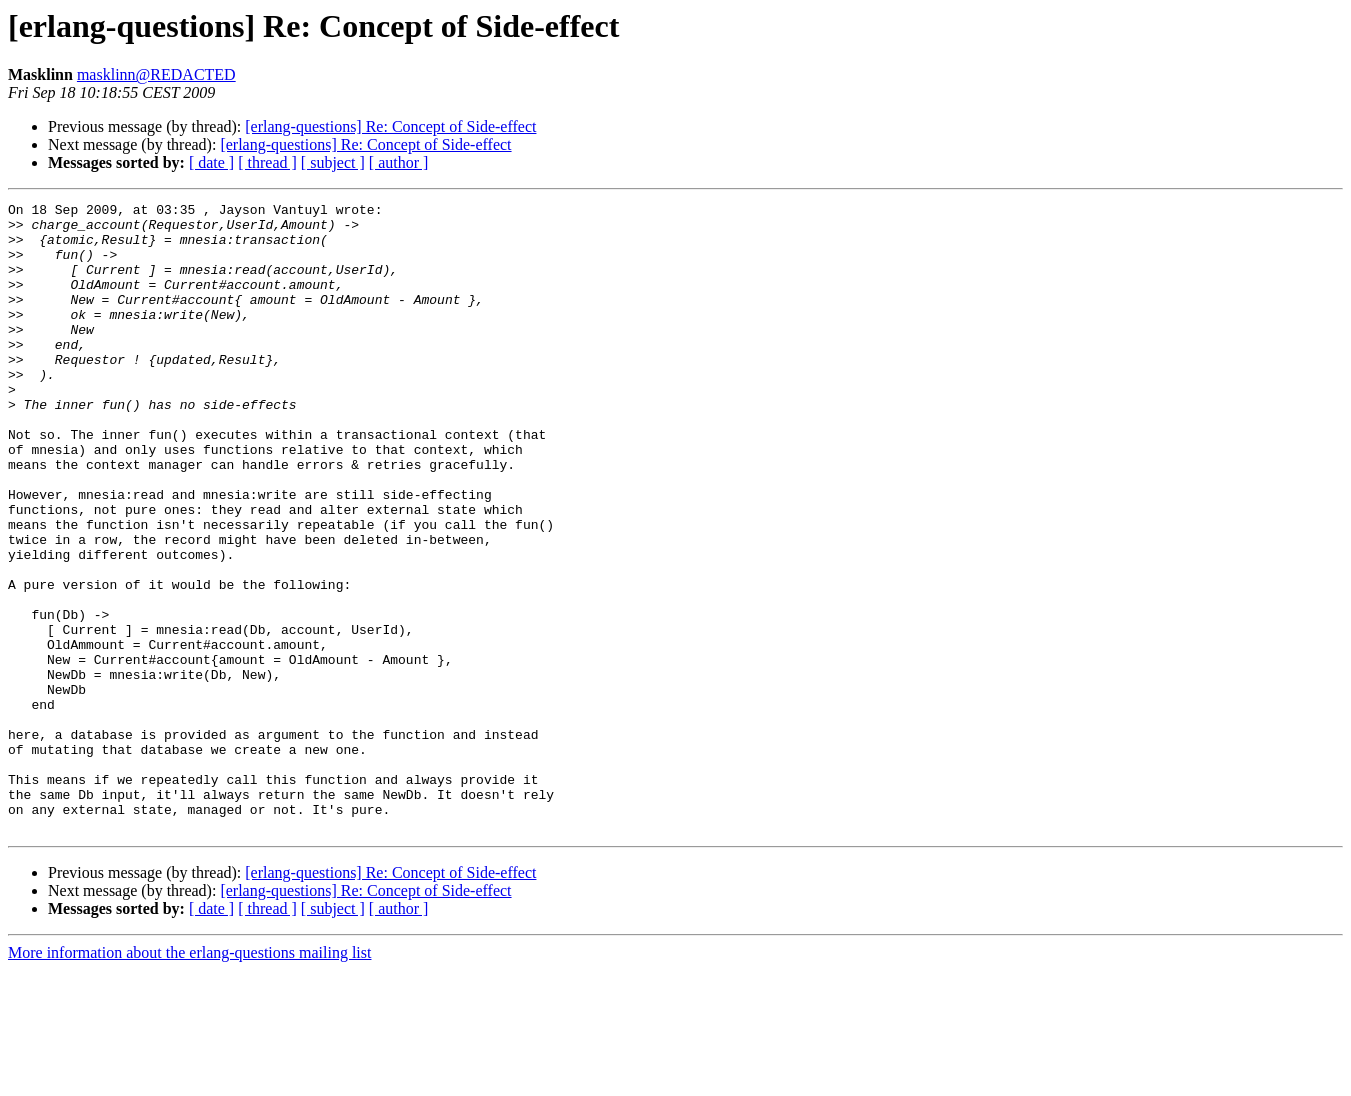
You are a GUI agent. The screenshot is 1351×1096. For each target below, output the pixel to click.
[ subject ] (333, 162)
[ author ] (399, 162)
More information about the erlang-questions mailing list (189, 1078)
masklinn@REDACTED (156, 74)
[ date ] (211, 162)
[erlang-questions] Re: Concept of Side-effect (390, 126)
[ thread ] (267, 162)
